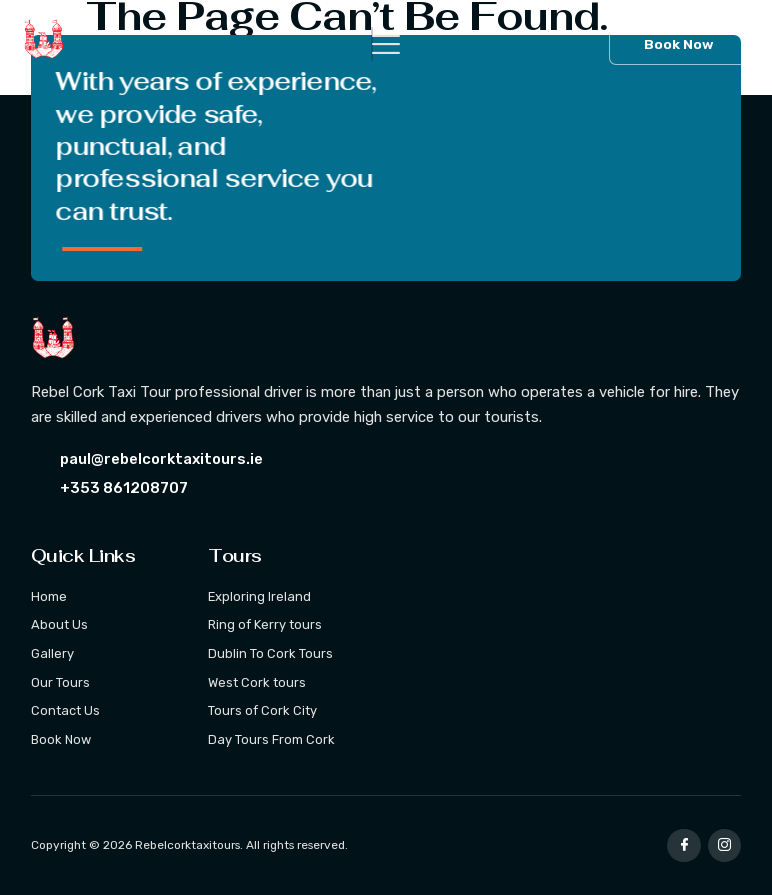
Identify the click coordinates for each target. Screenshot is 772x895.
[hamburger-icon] (372, 44)
